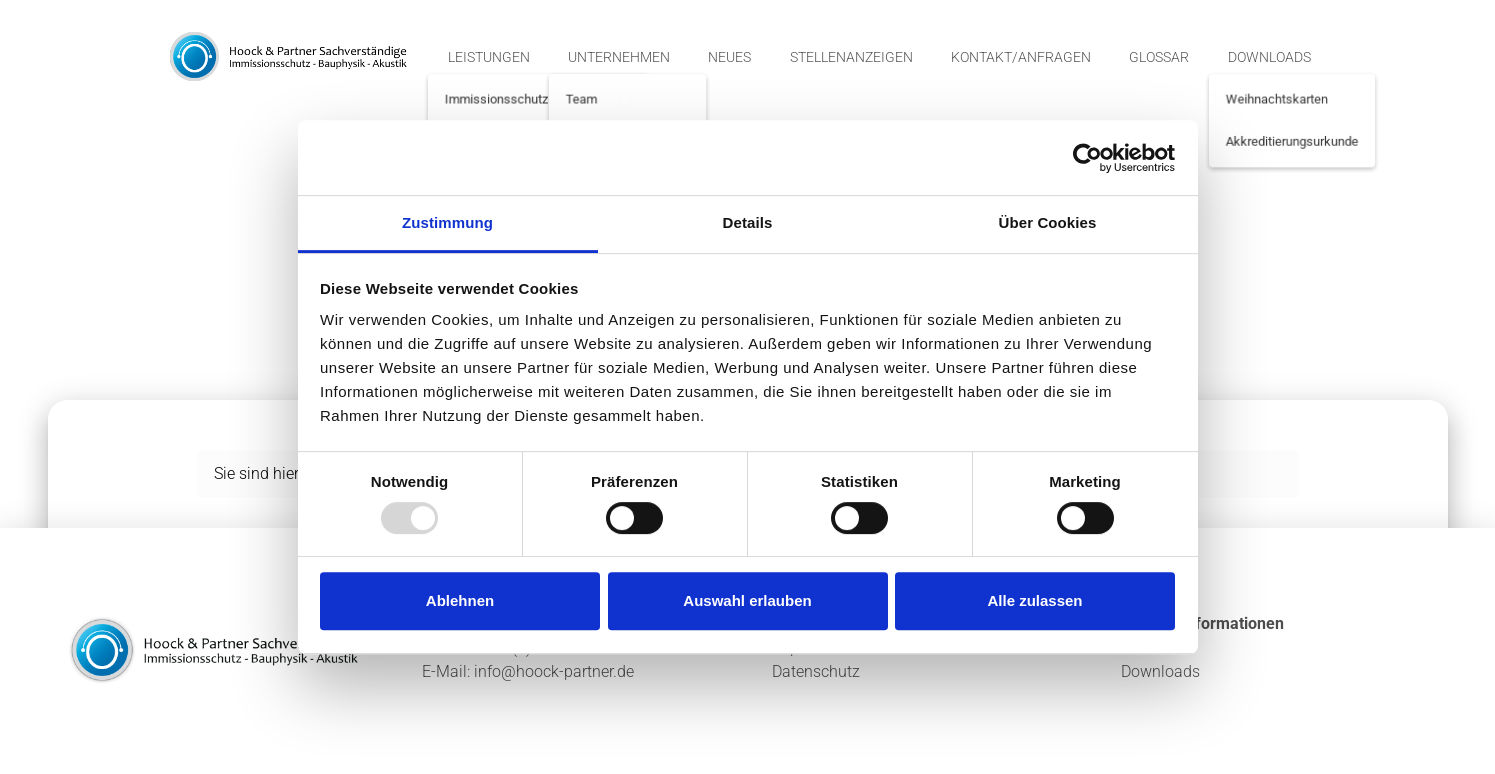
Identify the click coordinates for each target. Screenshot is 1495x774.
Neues (729, 57)
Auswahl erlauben (747, 600)
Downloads (1269, 57)
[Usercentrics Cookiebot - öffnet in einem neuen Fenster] (1087, 158)
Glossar (1159, 57)
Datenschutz (816, 671)
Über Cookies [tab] (1048, 222)
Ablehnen (460, 600)
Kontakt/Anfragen (1021, 57)
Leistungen (489, 57)
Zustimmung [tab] (447, 222)
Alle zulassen (1034, 600)
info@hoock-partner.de (554, 671)
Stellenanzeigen (851, 57)
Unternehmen (619, 57)
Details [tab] (748, 222)
